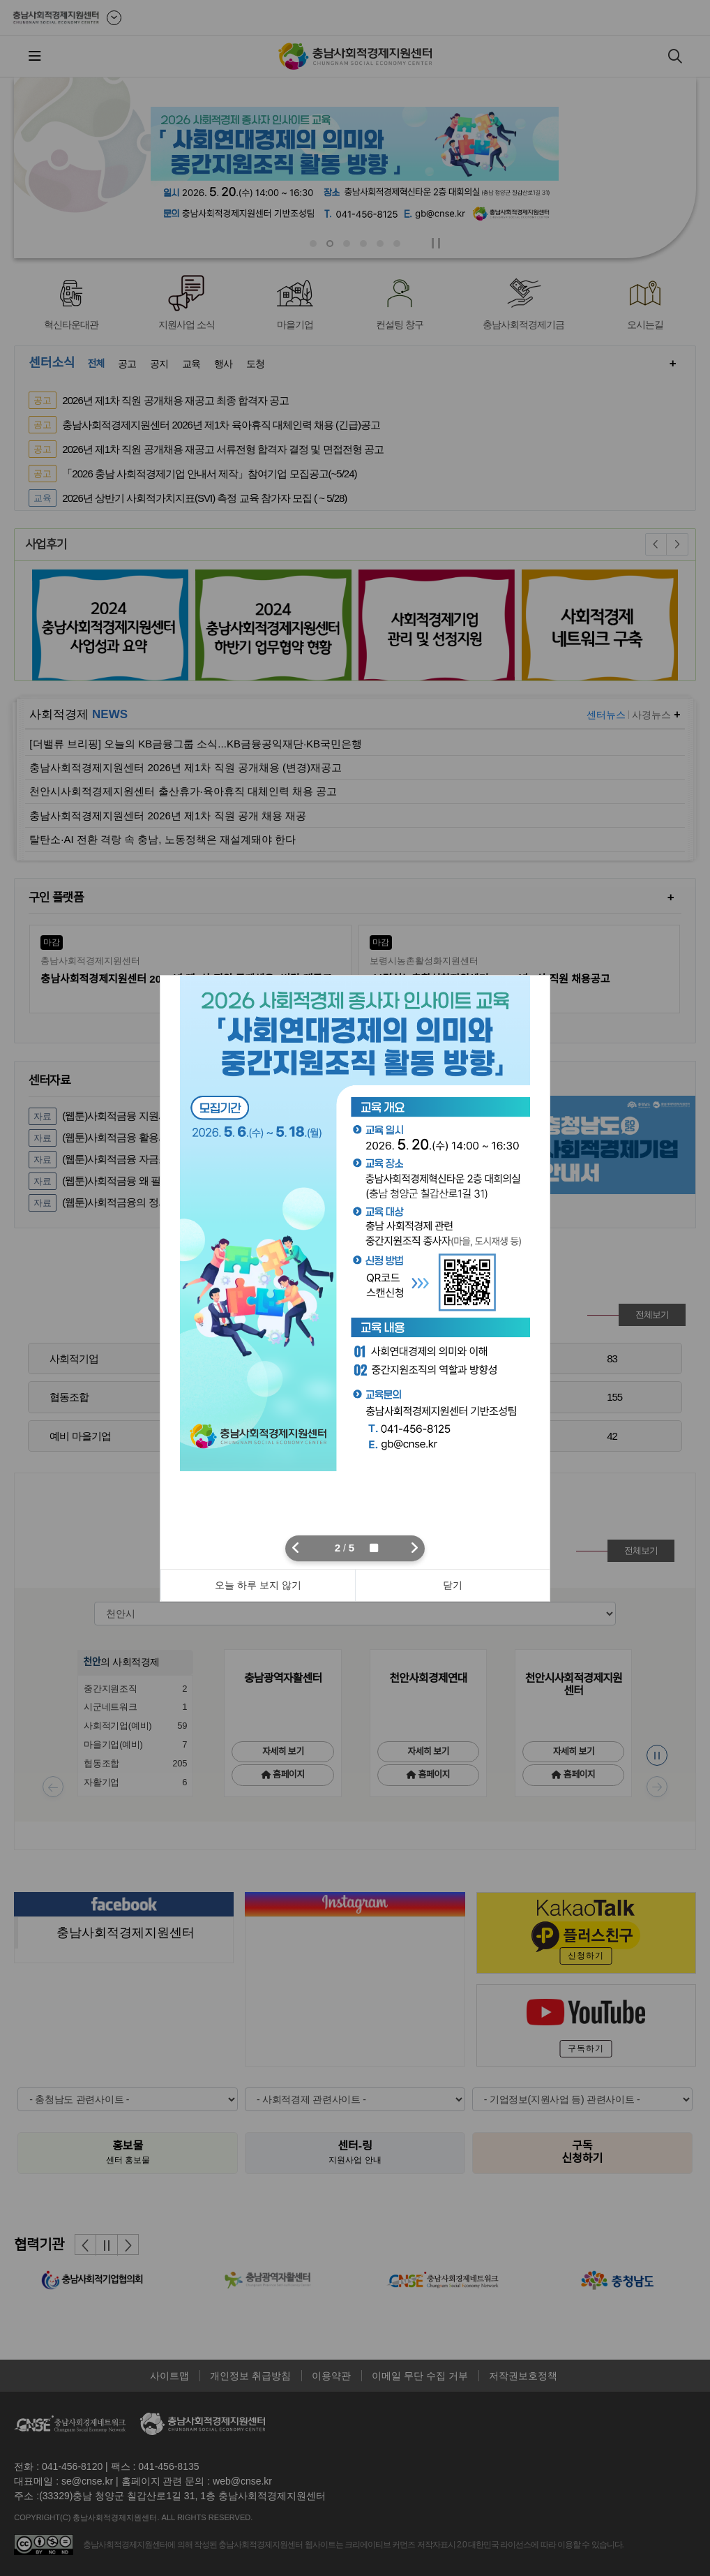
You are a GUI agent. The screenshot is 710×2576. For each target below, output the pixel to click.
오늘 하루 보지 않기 (258, 1585)
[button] (295, 1548)
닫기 (452, 1585)
